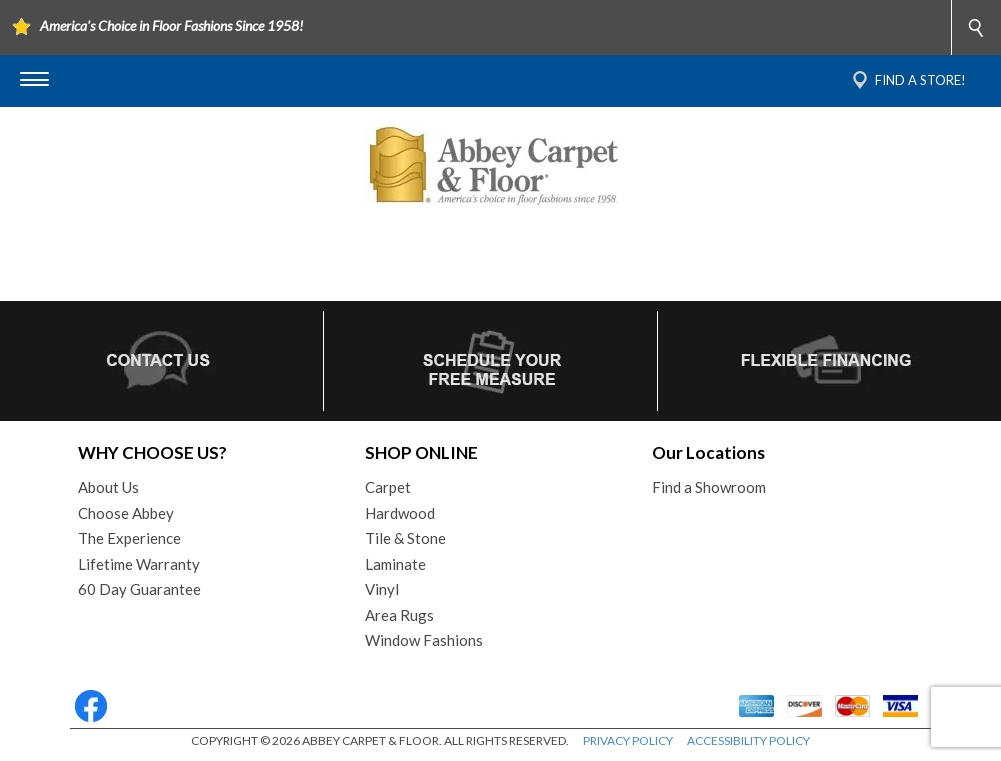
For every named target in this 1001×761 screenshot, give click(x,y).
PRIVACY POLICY (628, 740)
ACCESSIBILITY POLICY (748, 740)
